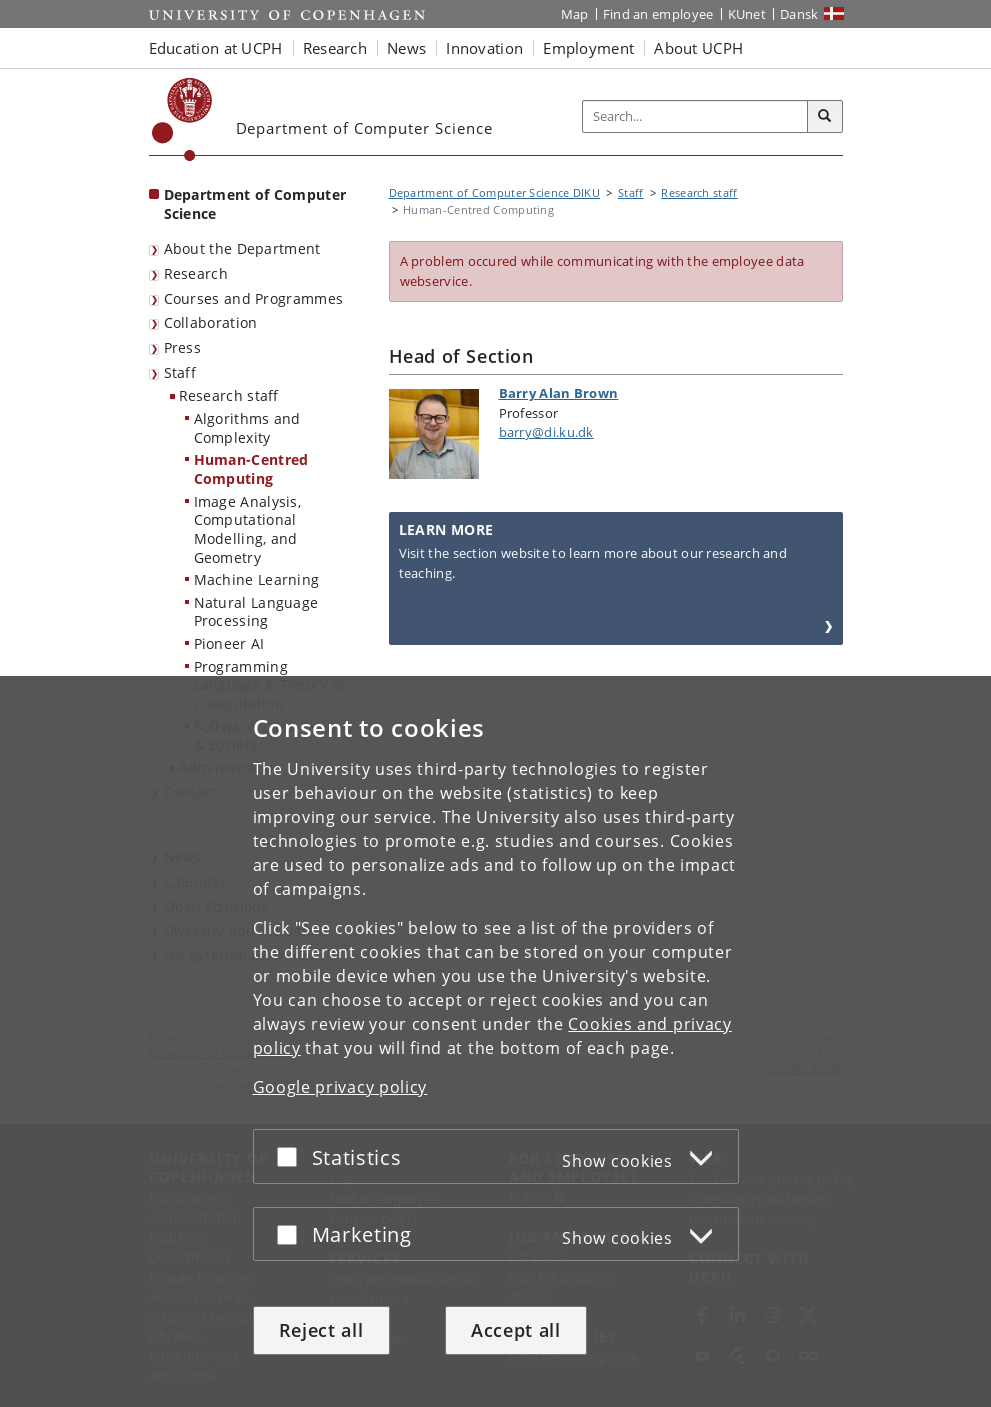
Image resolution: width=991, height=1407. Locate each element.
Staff (180, 372)
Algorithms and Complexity (247, 428)
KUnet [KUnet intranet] (747, 14)
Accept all (516, 1330)
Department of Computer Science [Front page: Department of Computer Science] (255, 204)
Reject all (321, 1330)
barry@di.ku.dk (546, 432)
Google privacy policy (340, 1087)
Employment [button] (588, 48)
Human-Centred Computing (251, 469)
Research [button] (335, 48)
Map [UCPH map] (575, 14)
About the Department (242, 248)
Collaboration (211, 322)
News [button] (406, 48)
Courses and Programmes (254, 298)
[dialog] (495, 1041)
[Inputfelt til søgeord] (695, 116)
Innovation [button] (484, 48)
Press (183, 347)
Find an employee (658, 14)
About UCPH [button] (698, 48)
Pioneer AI (229, 643)
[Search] (825, 117)
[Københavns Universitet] (182, 119)
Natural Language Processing (256, 612)
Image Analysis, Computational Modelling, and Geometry (248, 529)
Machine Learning (257, 579)
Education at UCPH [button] (216, 48)
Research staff (229, 395)
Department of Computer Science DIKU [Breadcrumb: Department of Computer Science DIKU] (495, 192)
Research (196, 273)
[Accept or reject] (292, 1156)
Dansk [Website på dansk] (799, 14)
